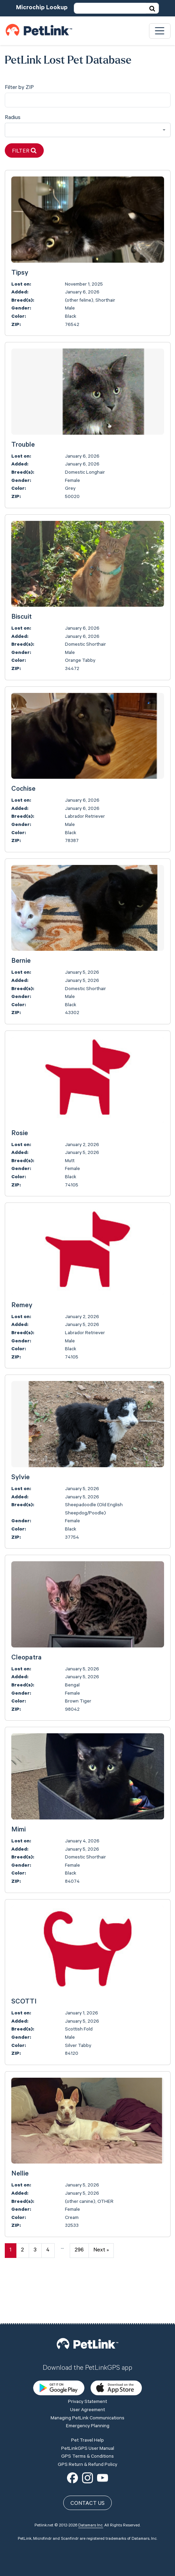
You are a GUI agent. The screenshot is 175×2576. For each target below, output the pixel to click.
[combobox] (88, 130)
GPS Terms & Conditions (87, 2408)
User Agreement (87, 2361)
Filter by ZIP (19, 88)
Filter (24, 151)
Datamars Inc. (90, 2477)
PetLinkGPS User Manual (87, 2400)
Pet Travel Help (87, 2392)
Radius (13, 118)
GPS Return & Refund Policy (87, 2416)
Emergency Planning (87, 2377)
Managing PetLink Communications (87, 2370)
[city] (88, 100)
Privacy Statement (87, 2353)
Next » (101, 2250)
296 (79, 2250)
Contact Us (87, 2455)
